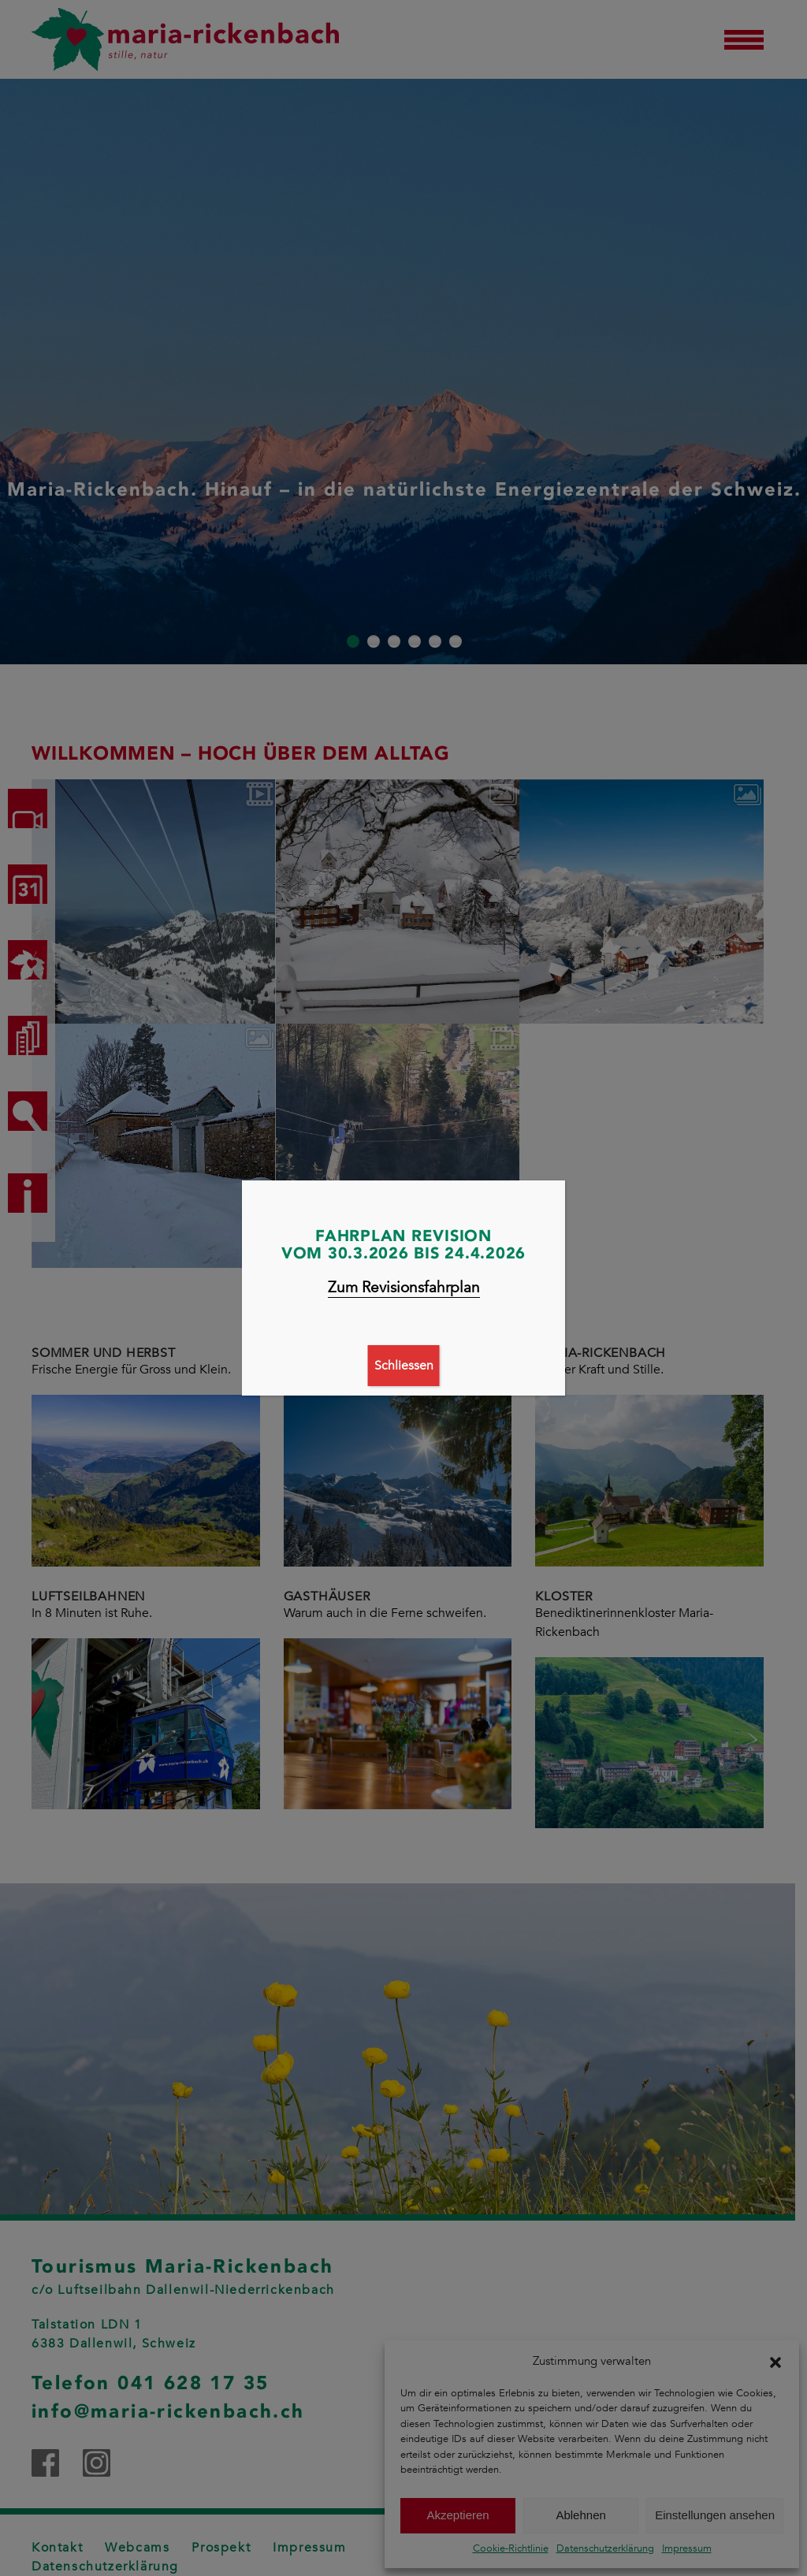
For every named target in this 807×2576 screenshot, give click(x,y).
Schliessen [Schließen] (403, 1365)
